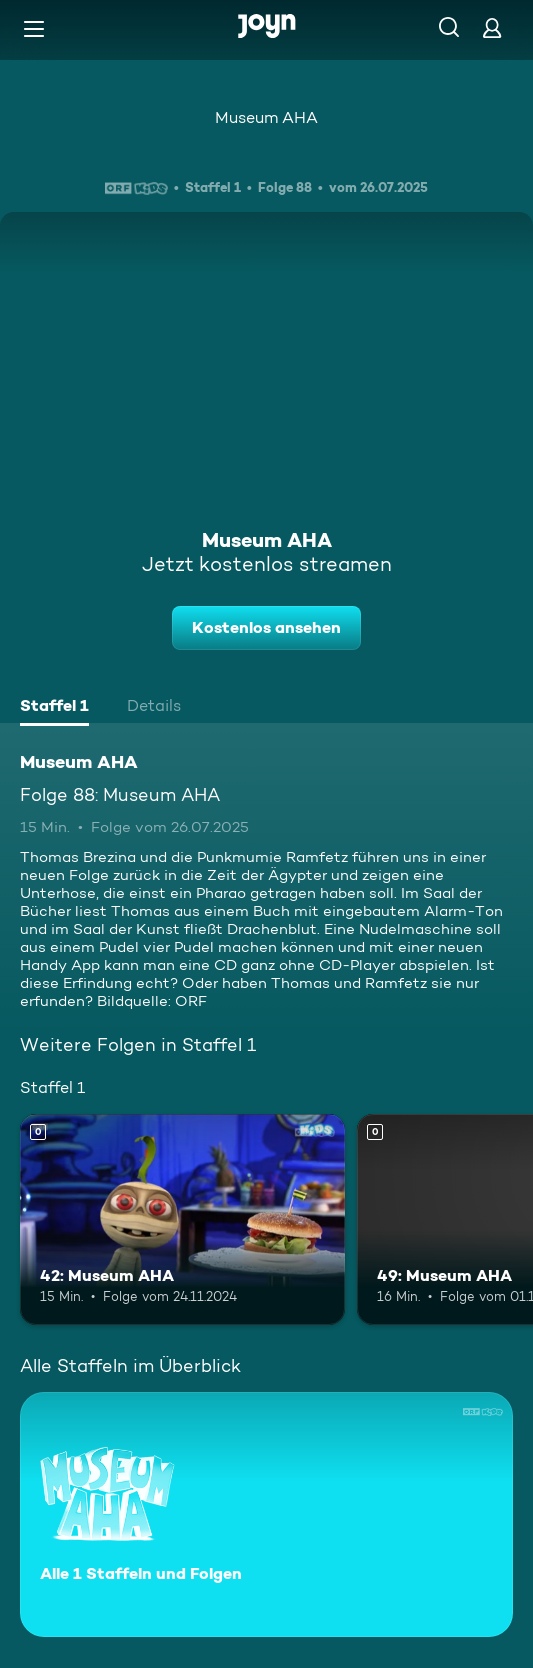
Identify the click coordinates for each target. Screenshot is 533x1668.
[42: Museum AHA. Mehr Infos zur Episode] (182, 1219)
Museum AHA (266, 117)
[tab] (54, 708)
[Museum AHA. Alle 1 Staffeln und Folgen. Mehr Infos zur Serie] (266, 1514)
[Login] (492, 27)
